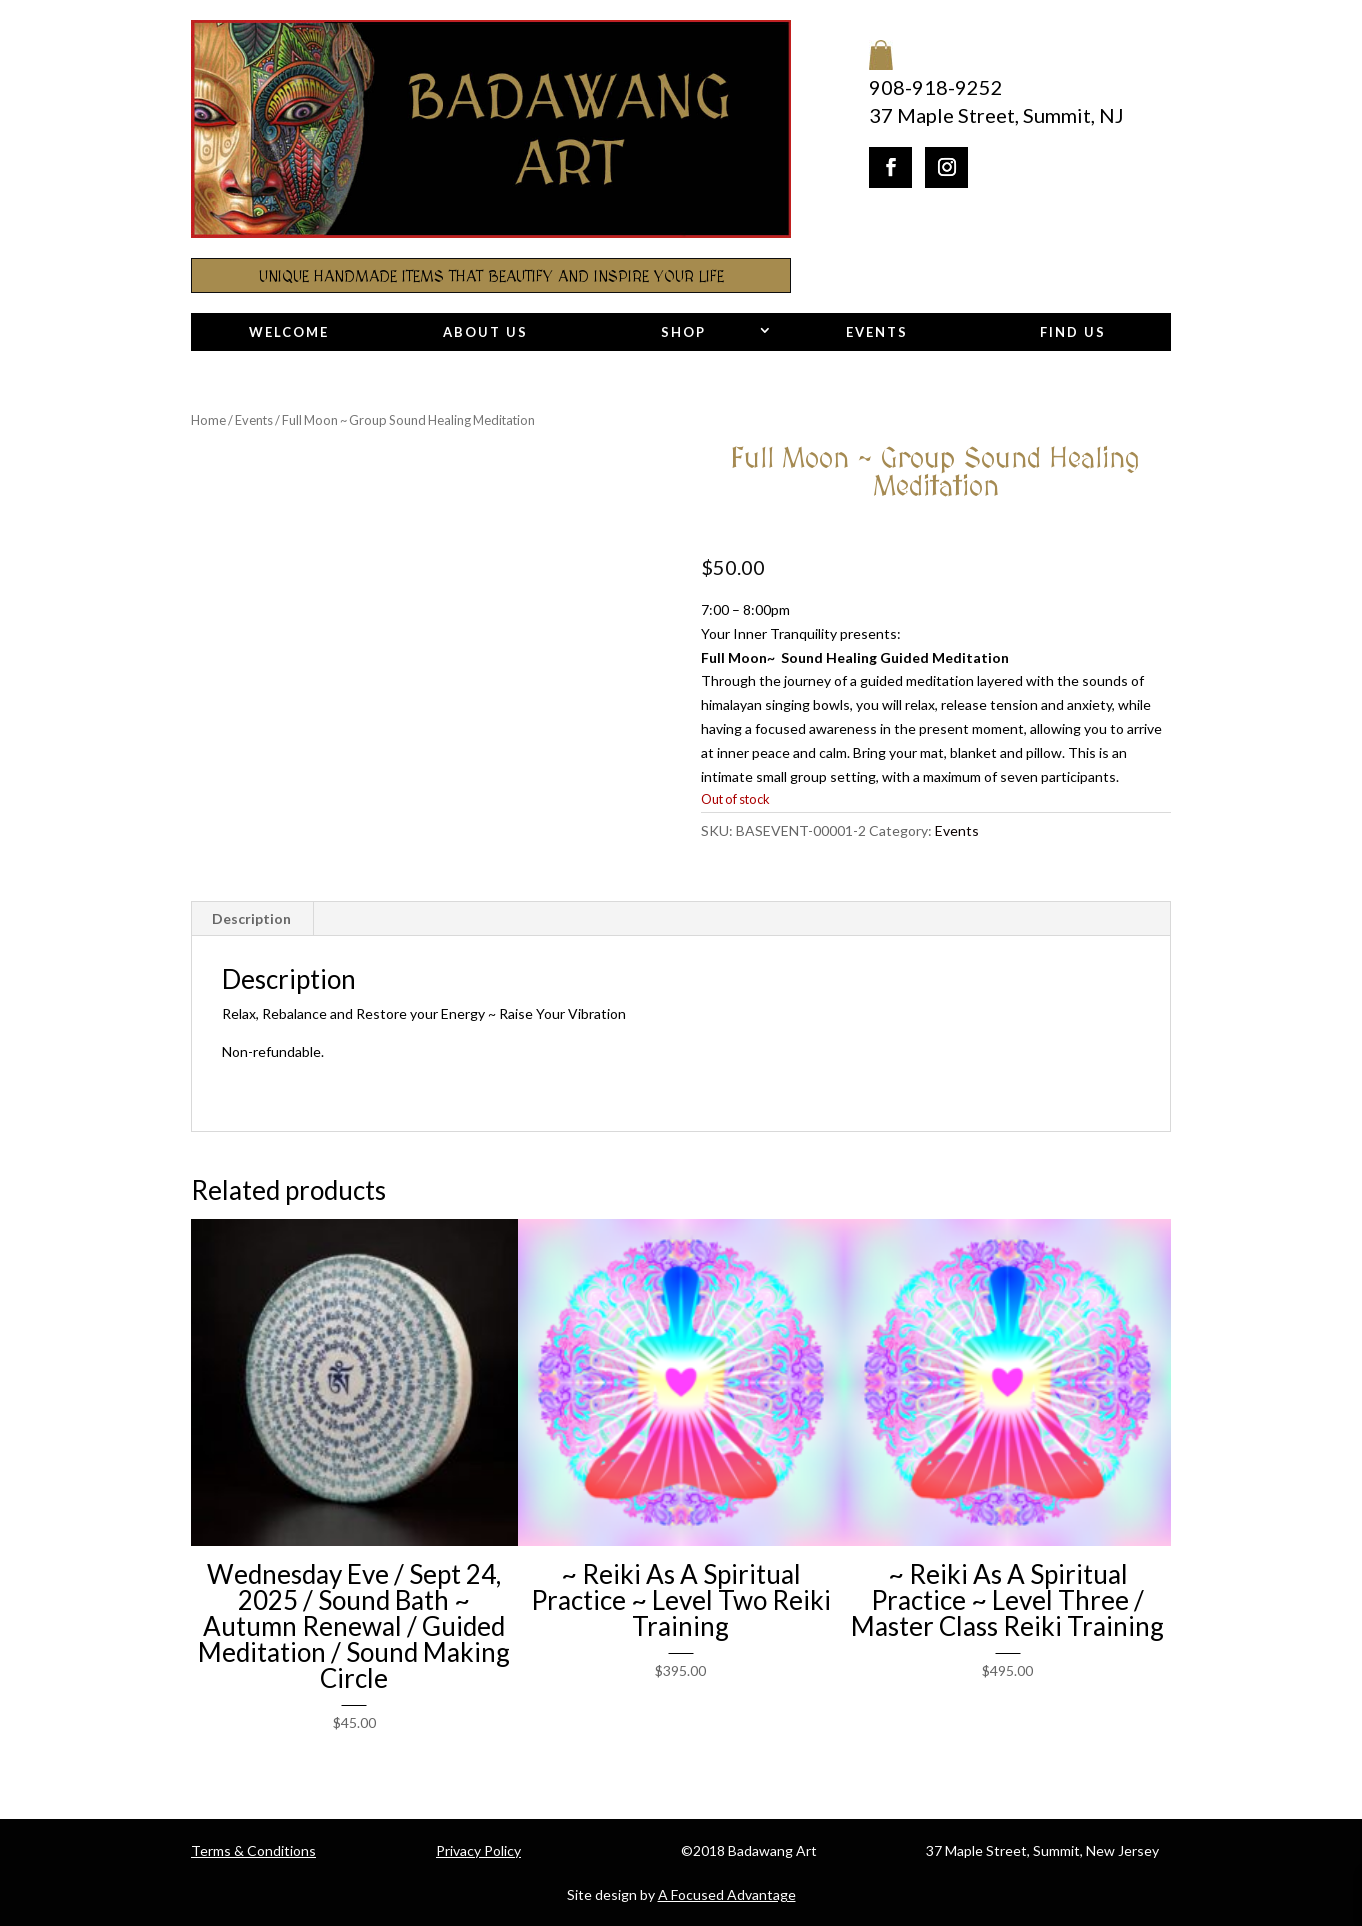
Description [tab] (251, 918)
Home (208, 420)
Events (877, 332)
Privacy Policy (478, 1850)
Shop (683, 332)
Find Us (1073, 332)
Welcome (289, 332)
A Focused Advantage (727, 1894)
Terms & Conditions (253, 1850)
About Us (485, 332)
